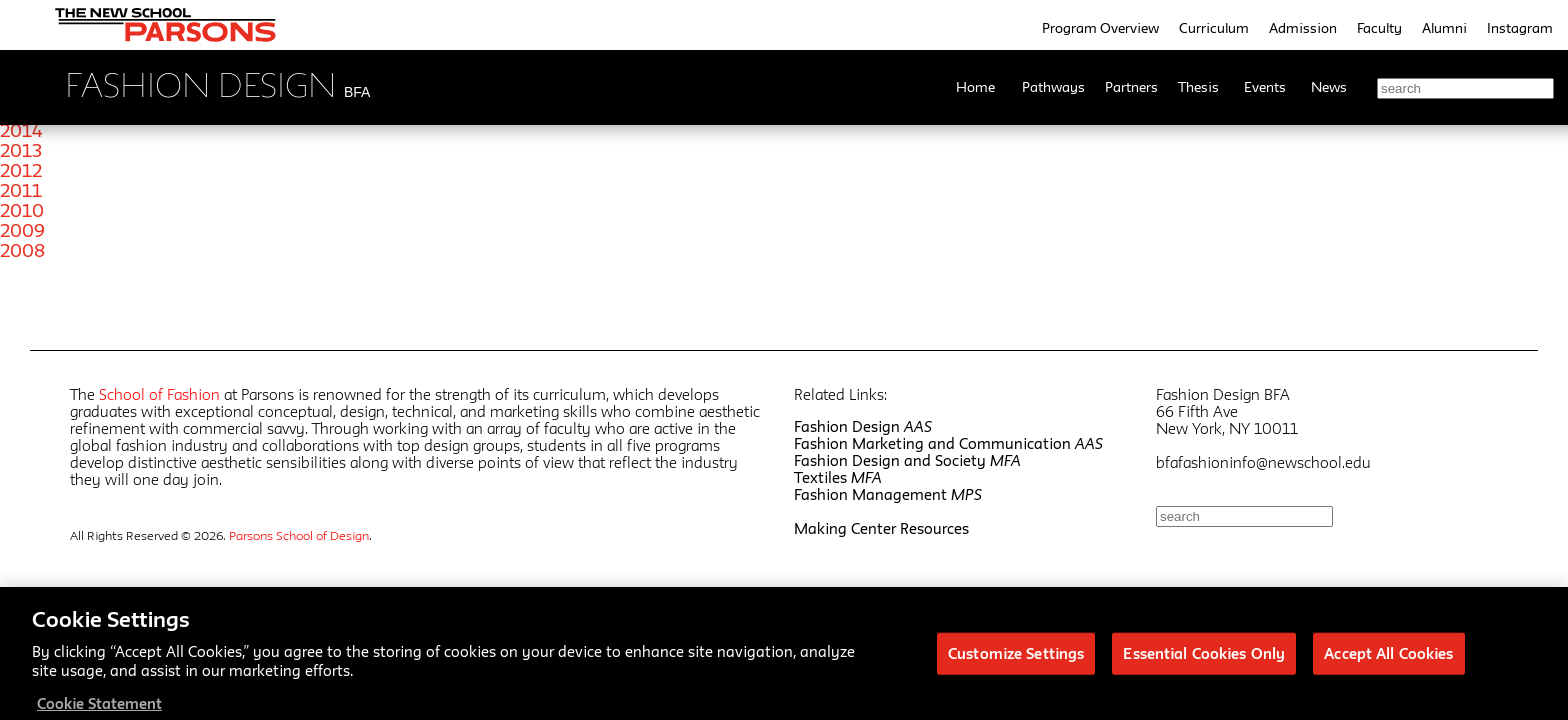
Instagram (1520, 28)
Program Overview (1100, 28)
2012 (21, 170)
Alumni (1444, 28)
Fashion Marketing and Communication (948, 443)
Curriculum (1214, 28)
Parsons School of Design (299, 535)
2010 (22, 210)
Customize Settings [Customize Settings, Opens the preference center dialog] (1016, 660)
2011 (21, 190)
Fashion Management (888, 494)
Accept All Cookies (1388, 660)
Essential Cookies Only (1204, 660)
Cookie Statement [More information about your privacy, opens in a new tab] (99, 710)
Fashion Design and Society (907, 460)
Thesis (1198, 87)
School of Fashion (159, 394)
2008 (22, 250)
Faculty (1379, 28)
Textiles (838, 477)
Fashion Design (863, 426)
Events (1265, 87)
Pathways (1053, 87)
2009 (22, 230)
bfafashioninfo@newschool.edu (1263, 462)
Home (975, 87)
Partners (1131, 87)
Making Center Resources (881, 528)
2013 (21, 150)
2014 (21, 130)
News (1329, 87)
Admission (1303, 28)
